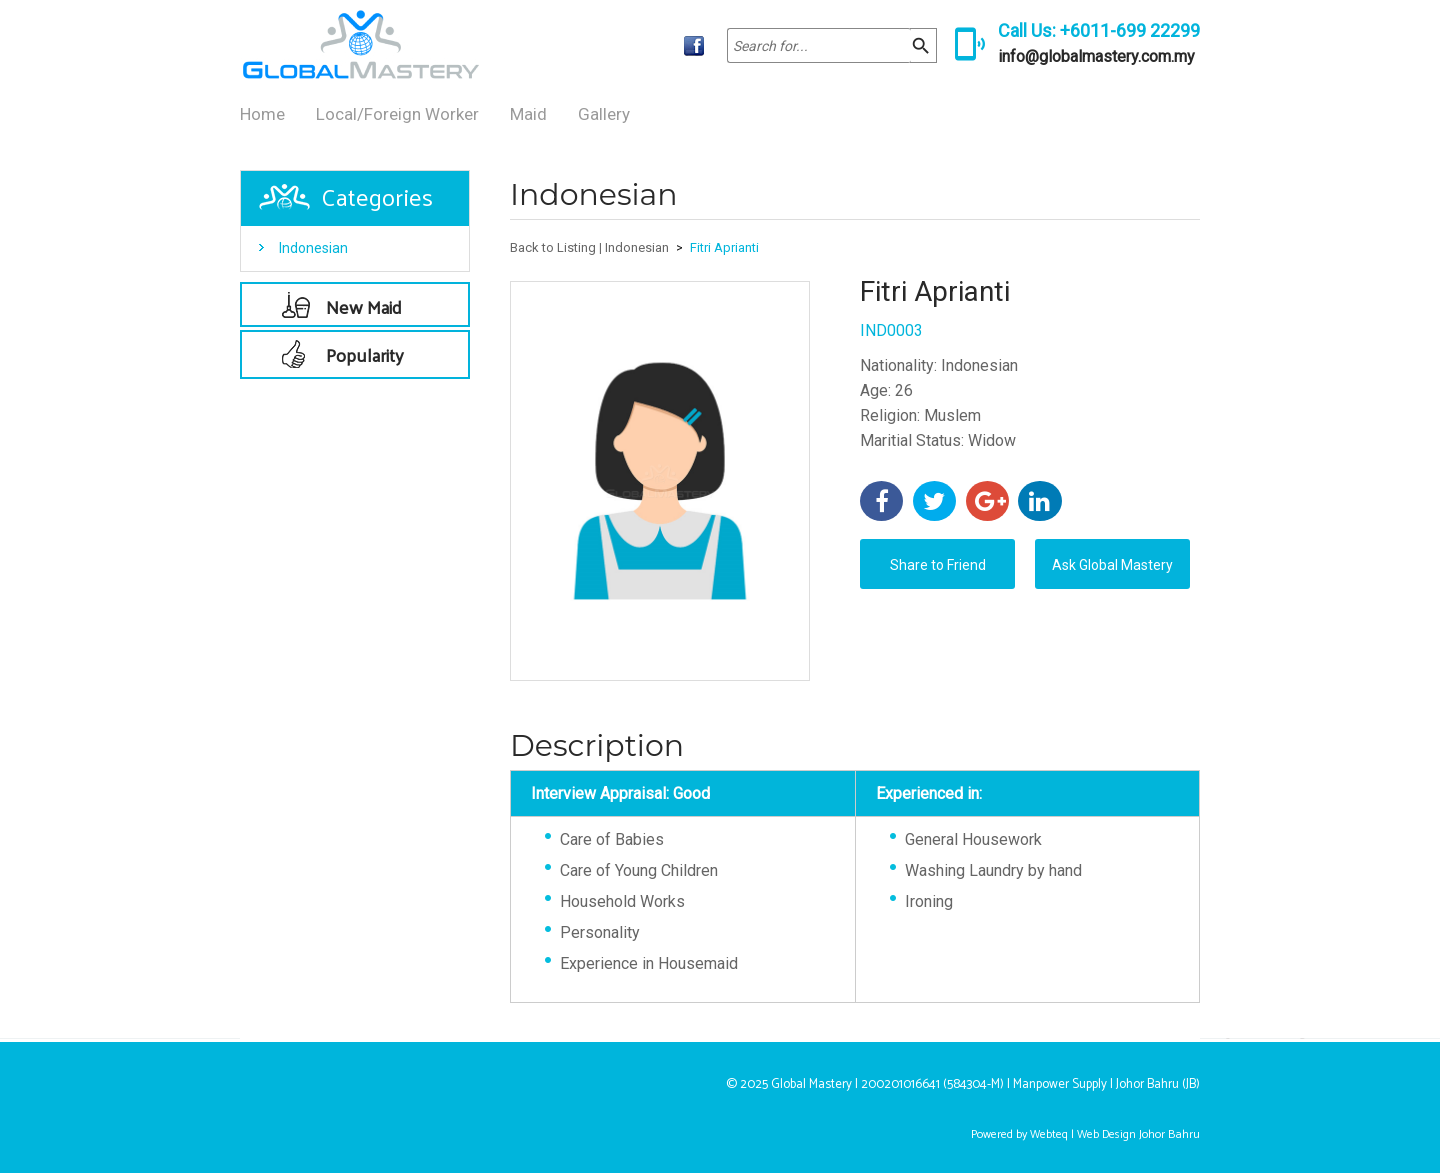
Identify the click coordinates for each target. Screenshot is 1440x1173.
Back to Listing (553, 247)
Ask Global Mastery (1112, 565)
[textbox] (819, 45)
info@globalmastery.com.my (1096, 56)
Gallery (604, 114)
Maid (528, 114)
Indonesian (313, 248)
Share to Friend (938, 565)
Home (262, 114)
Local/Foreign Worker (397, 114)
